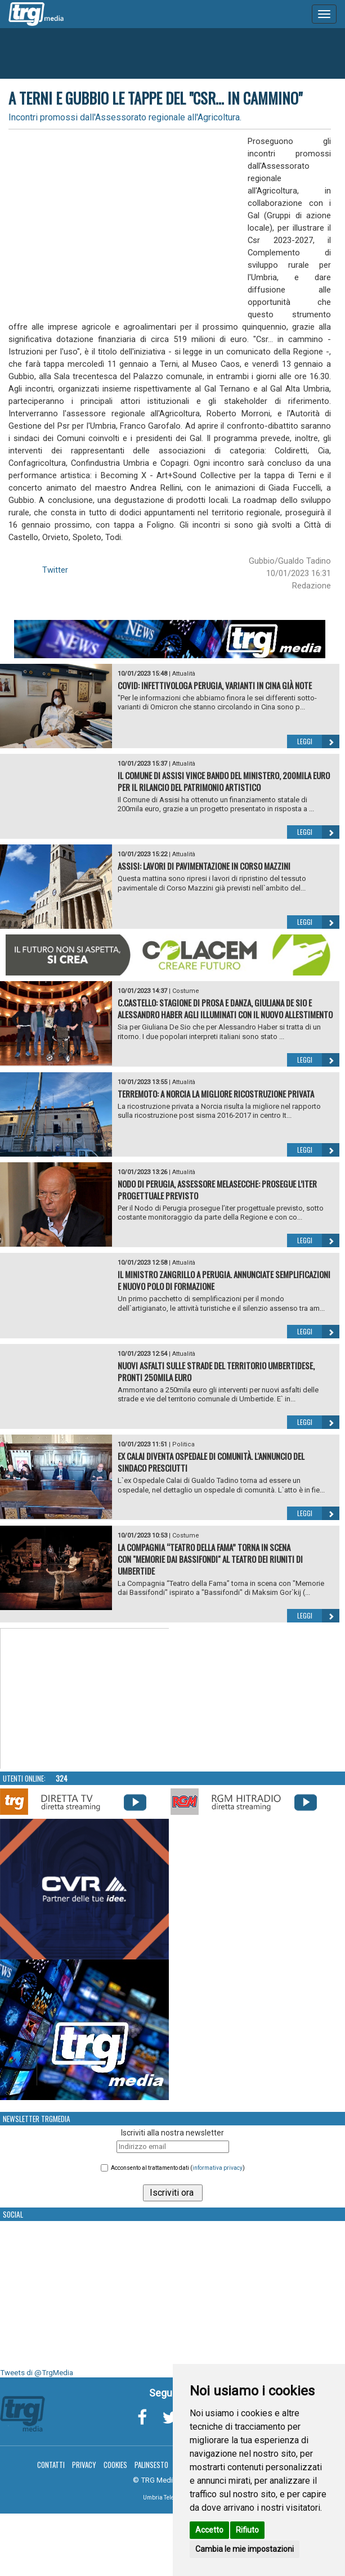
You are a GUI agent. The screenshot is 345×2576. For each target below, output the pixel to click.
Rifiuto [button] (247, 2529)
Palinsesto (151, 2464)
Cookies (115, 2464)
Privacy (84, 2464)
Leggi (318, 741)
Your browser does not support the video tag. (85, 1699)
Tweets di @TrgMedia (36, 2372)
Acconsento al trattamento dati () (178, 2168)
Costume (185, 991)
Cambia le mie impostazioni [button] (244, 2548)
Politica (183, 1444)
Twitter (55, 570)
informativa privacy (217, 2168)
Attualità (183, 673)
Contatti (51, 2464)
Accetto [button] (209, 2529)
